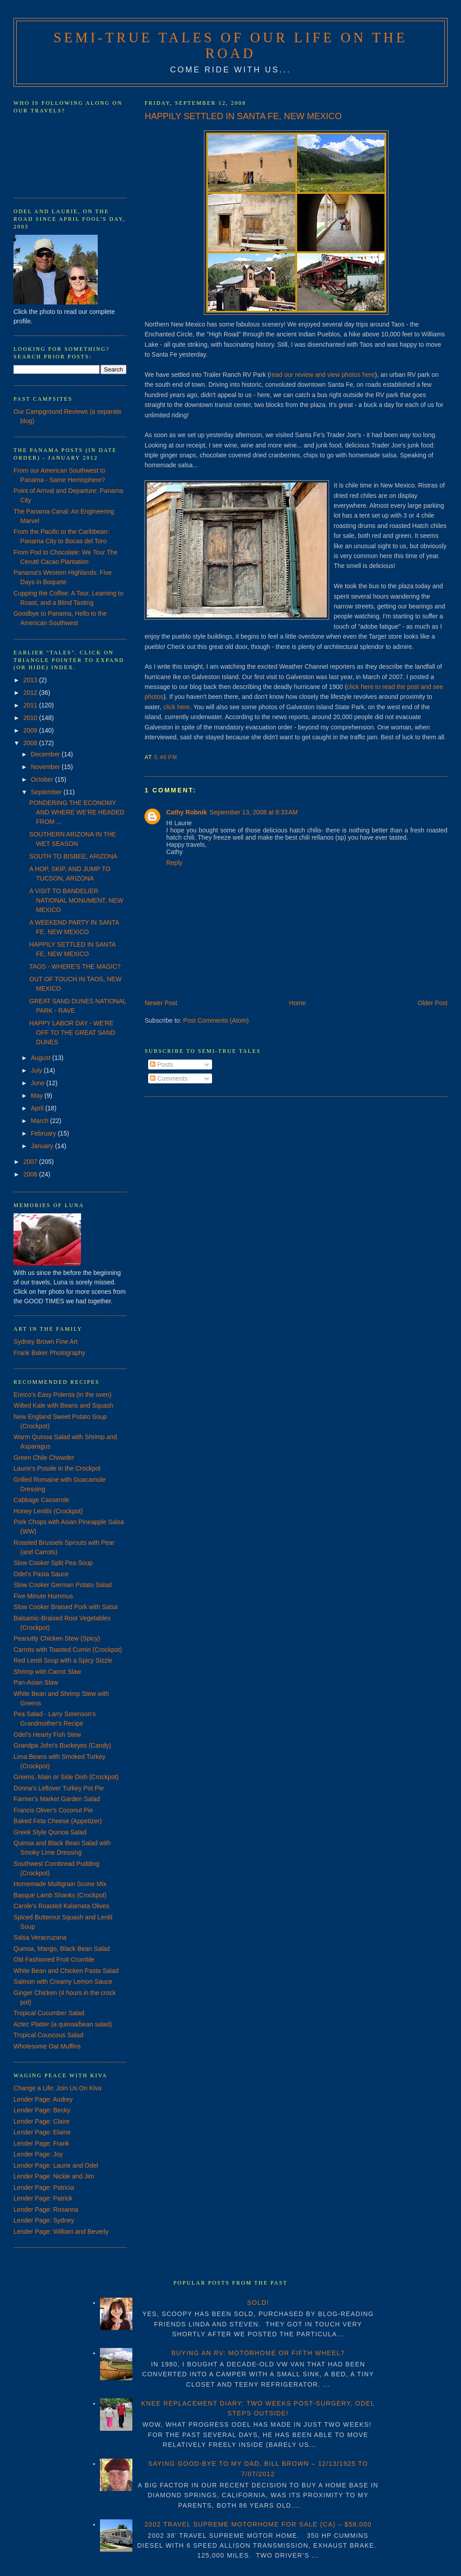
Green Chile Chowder (44, 1457)
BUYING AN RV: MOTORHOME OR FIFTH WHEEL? (258, 2353)
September (47, 792)
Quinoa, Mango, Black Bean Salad (62, 1948)
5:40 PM (165, 757)
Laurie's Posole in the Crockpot (57, 1468)
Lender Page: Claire (42, 2121)
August (41, 1057)
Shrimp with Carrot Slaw (47, 1671)
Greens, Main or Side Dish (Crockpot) (66, 1776)
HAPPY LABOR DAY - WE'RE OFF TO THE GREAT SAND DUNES (72, 1033)
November (46, 766)
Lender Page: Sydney (44, 2220)
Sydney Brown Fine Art (45, 1341)
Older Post (432, 1002)
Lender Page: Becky (42, 2110)
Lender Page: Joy (38, 2154)
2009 (31, 730)
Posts (161, 1064)
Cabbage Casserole (41, 1499)
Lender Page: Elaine (42, 2132)
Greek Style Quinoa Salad (50, 1832)
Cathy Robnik (186, 812)
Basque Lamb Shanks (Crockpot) (60, 1895)
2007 (31, 1161)
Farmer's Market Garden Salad (57, 1798)
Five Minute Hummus (43, 1596)
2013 (31, 680)
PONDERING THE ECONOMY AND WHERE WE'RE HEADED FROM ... (76, 812)
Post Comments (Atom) (216, 1020)
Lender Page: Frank (41, 2143)
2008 (31, 743)
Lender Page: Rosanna (46, 2209)
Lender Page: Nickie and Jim (54, 2176)
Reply (174, 862)
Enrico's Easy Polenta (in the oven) (62, 1394)
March (40, 1120)
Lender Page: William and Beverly (61, 2231)
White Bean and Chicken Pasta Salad (66, 1970)
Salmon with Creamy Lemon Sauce (63, 1981)
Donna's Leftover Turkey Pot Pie (59, 1788)
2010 (31, 717)
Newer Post (161, 1002)
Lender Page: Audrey (43, 2099)
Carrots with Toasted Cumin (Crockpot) (68, 1649)
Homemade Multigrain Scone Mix (60, 1883)
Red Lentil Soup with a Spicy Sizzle (63, 1660)
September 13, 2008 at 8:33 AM (253, 812)
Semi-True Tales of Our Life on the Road (230, 45)
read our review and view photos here (322, 374)
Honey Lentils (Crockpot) (48, 1511)
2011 (31, 705)
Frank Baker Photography (50, 1352)
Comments (169, 1078)
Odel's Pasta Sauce (41, 1574)
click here (176, 707)
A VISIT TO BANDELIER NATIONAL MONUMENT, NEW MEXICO (76, 900)
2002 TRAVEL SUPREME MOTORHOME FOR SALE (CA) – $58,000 (258, 2524)
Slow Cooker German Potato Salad (63, 1584)
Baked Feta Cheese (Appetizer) (58, 1821)
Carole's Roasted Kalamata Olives (61, 1906)
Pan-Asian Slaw (36, 1682)
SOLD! (258, 2302)
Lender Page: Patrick (43, 2198)
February (44, 1133)
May (38, 1095)
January (43, 1145)
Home (297, 1002)
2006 (31, 1174)
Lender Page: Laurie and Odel (56, 2165)
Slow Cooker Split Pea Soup (53, 1562)
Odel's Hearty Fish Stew (47, 1734)
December (46, 754)
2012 (31, 692)
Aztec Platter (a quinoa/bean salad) (63, 2024)
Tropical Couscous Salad (48, 2035)
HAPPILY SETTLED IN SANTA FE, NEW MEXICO (243, 116)
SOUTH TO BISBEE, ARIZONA (73, 856)
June (38, 1083)
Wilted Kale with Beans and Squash (63, 1405)
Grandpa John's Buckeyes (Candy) (62, 1745)
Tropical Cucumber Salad (49, 2013)
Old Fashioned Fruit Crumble (54, 1959)
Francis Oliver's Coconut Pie (53, 1810)
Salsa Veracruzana (40, 1937)
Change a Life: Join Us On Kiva (57, 2088)
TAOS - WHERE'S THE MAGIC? (75, 966)
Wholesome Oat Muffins (47, 2046)
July (37, 1070)
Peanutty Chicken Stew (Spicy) (57, 1638)
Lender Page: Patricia (44, 2187)
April (38, 1108)
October (43, 779)
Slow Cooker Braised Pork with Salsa (66, 1606)
